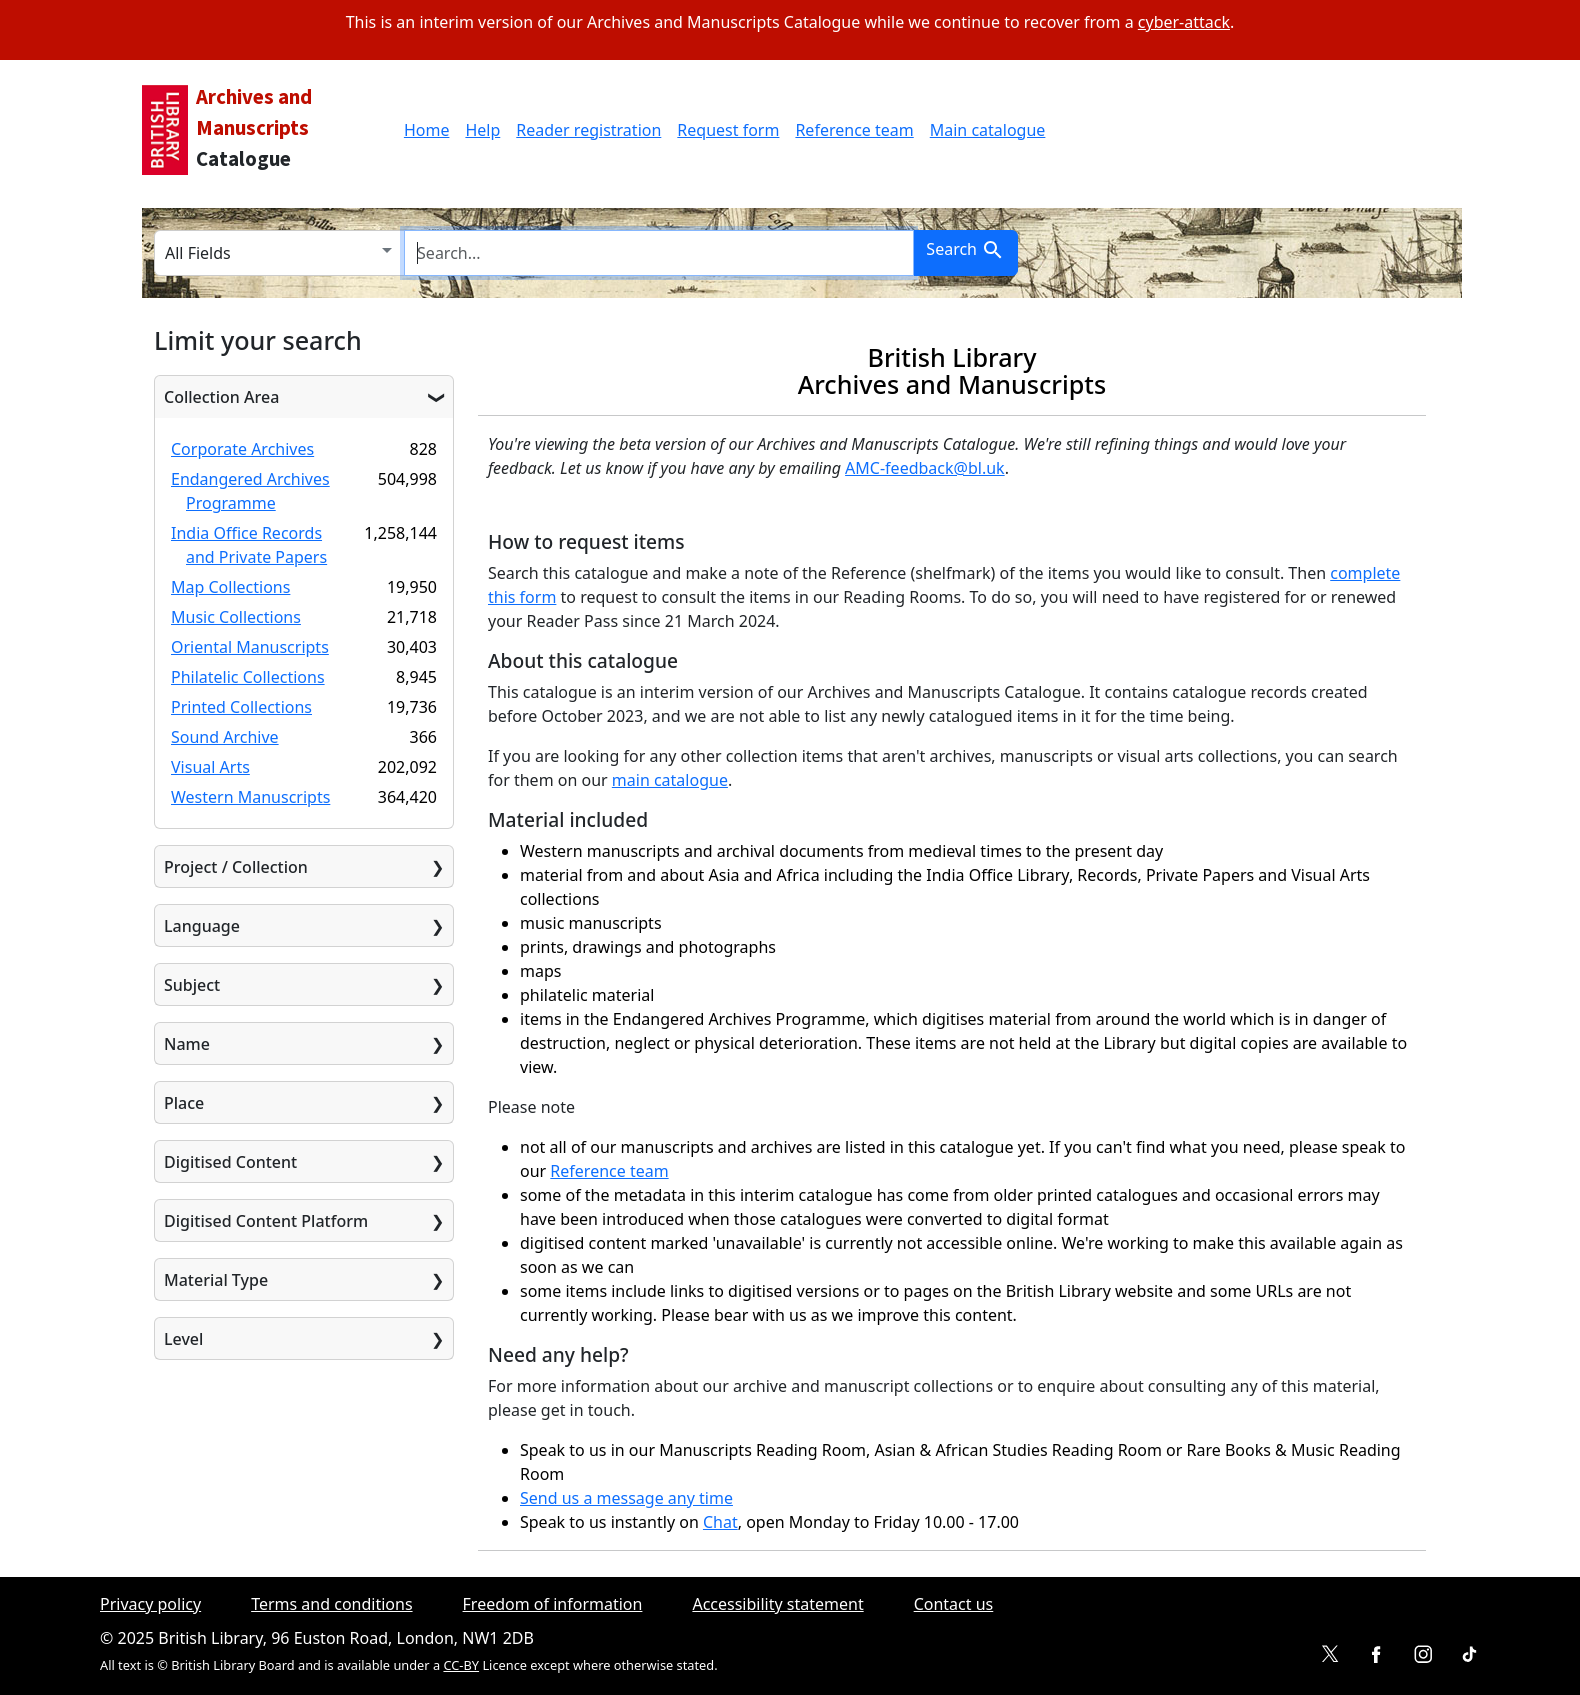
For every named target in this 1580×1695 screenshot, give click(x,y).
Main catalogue (988, 130)
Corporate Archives (242, 449)
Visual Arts (210, 767)
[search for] (659, 253)
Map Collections (230, 587)
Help (482, 130)
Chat (720, 1522)
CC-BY (461, 1665)
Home (427, 130)
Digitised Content (230, 1162)
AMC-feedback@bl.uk (925, 468)
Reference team (854, 130)
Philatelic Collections (248, 677)
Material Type (216, 1280)
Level (183, 1339)
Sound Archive (225, 737)
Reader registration (588, 130)
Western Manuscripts (250, 797)
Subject (192, 985)
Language (202, 926)
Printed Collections (241, 707)
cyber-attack (1184, 22)
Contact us (954, 1604)
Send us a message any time (626, 1498)
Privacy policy (150, 1604)
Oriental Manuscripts (250, 647)
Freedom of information (553, 1604)
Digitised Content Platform (266, 1221)
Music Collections (236, 617)
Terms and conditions (331, 1604)
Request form (728, 130)
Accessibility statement (777, 1604)
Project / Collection (236, 867)
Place (184, 1103)
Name (187, 1044)
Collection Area (221, 397)
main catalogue (670, 780)
